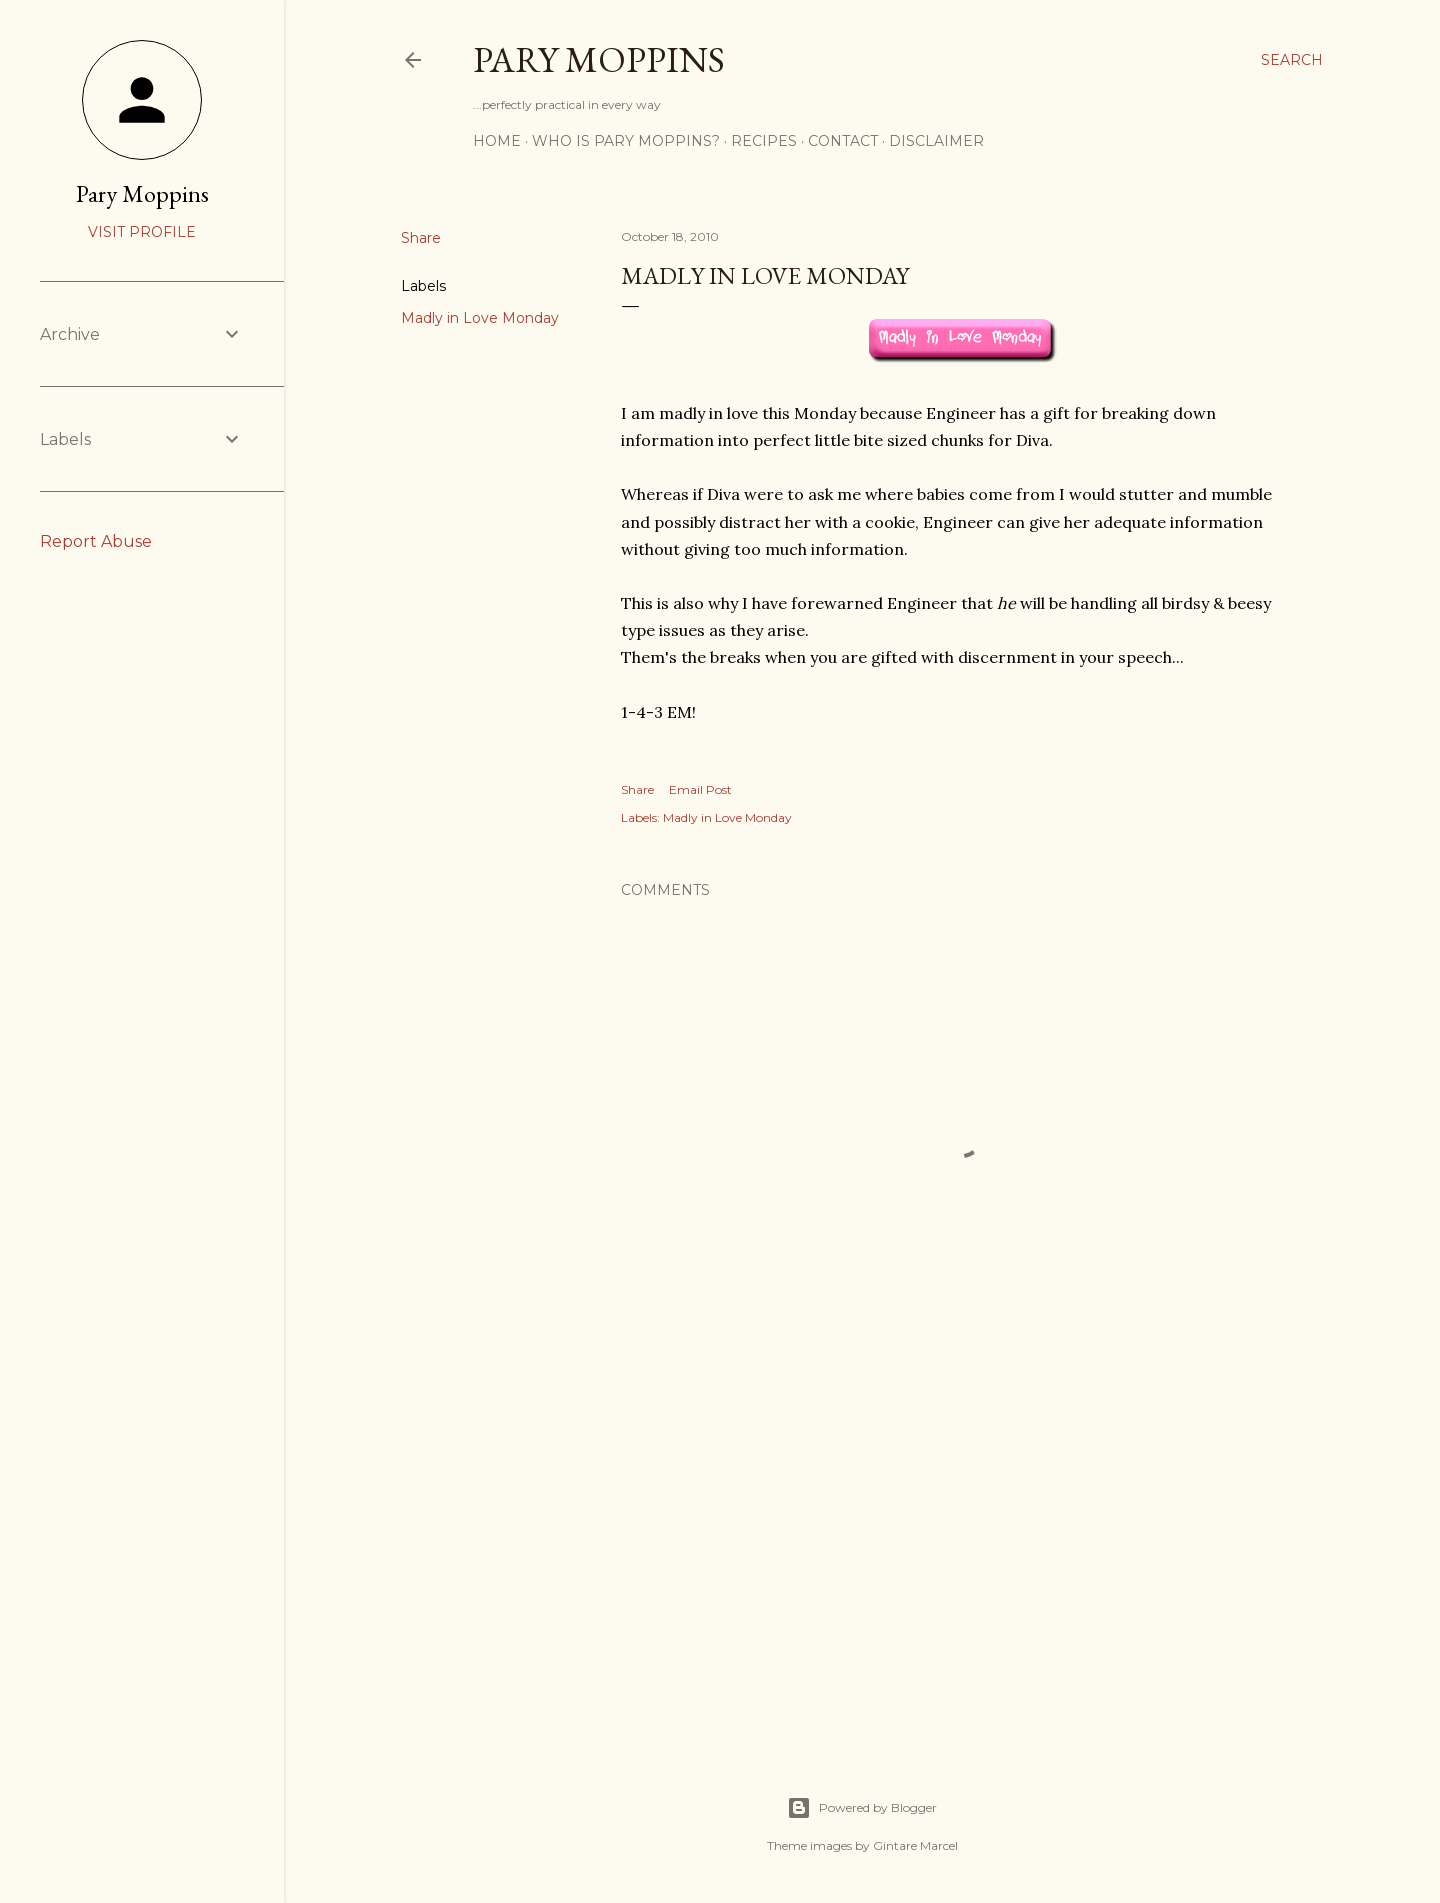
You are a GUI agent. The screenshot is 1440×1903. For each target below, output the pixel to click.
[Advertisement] (962, 1556)
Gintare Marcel (915, 1845)
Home (497, 141)
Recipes (764, 141)
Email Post (700, 789)
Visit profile (142, 232)
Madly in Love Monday (480, 318)
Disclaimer (936, 141)
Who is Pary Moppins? (626, 141)
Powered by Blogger (862, 1808)
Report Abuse (96, 541)
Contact (843, 141)
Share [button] (421, 238)
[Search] (1292, 60)
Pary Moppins (599, 59)
